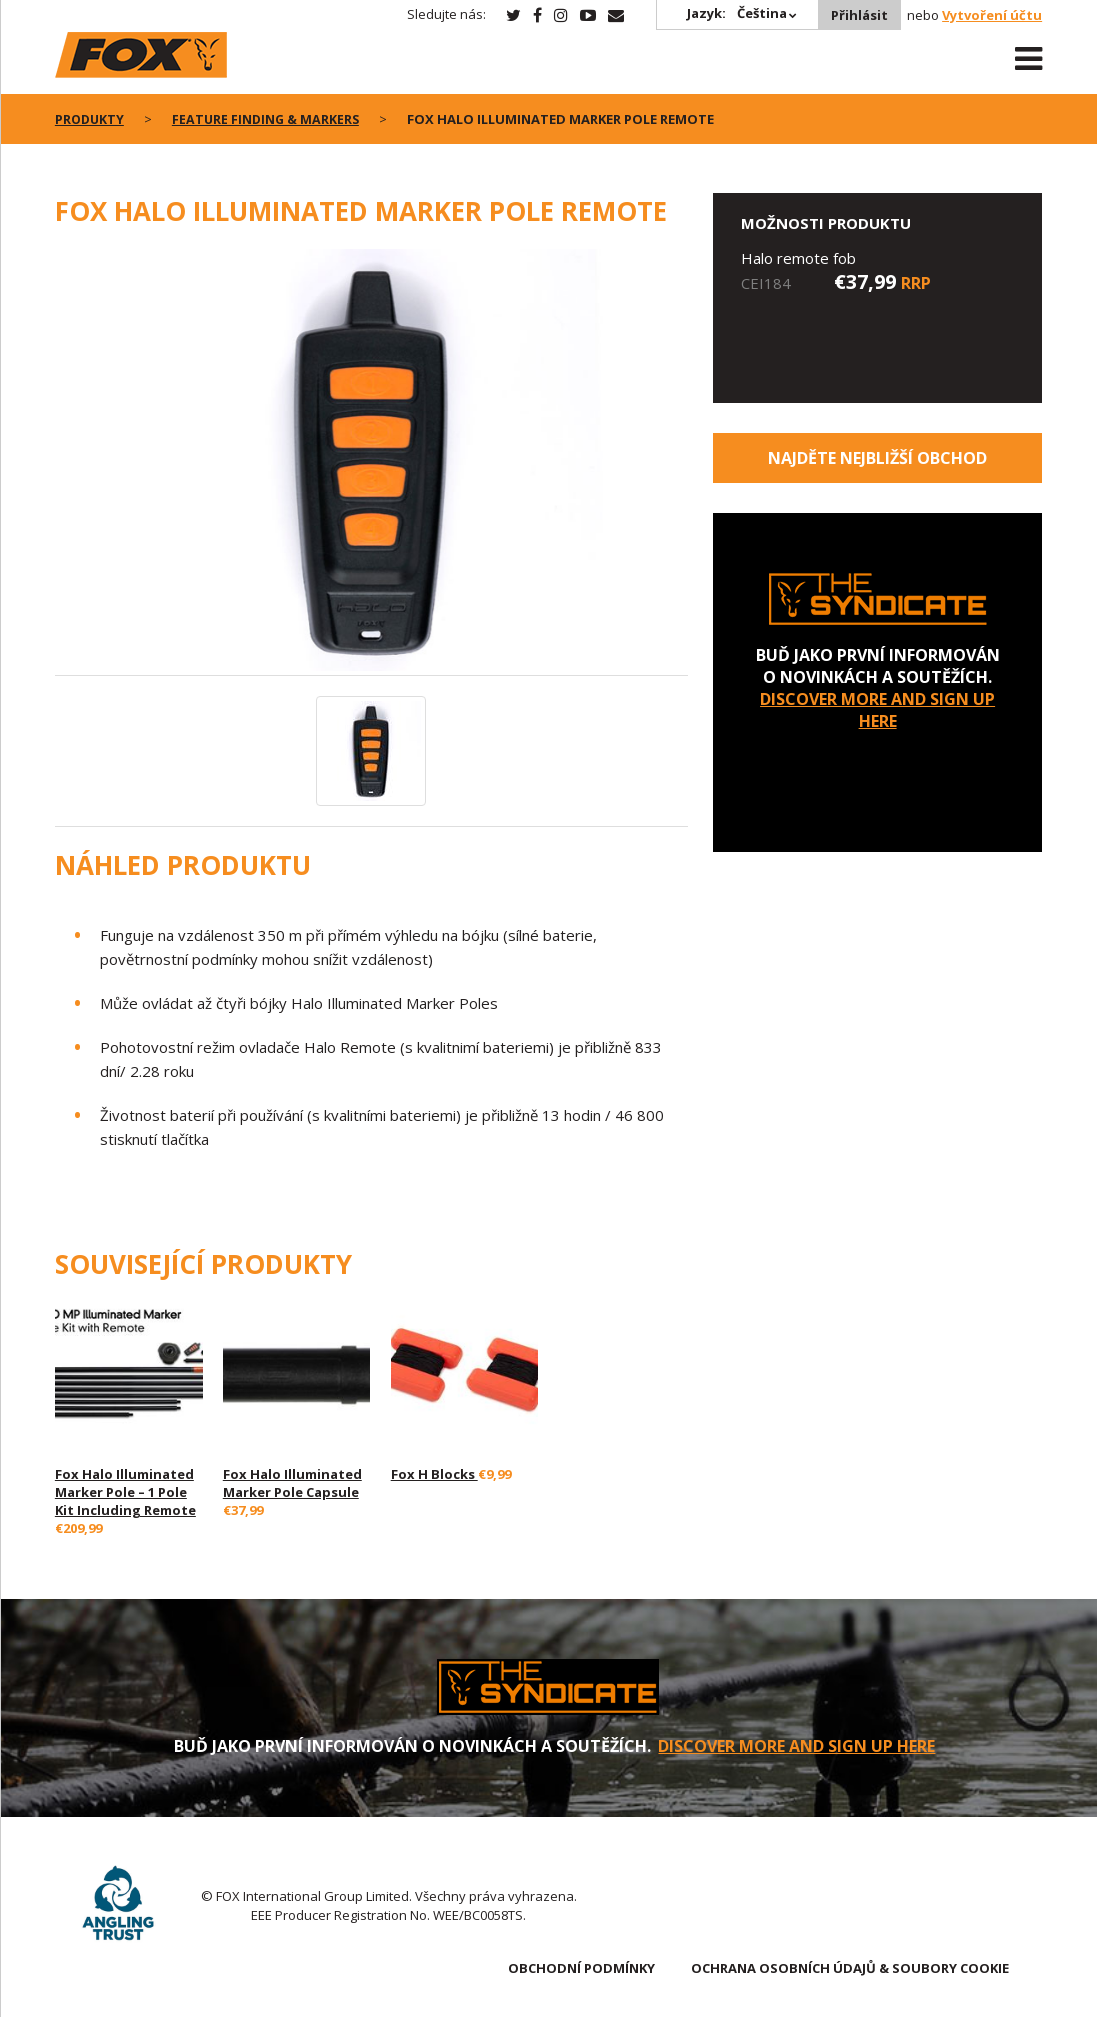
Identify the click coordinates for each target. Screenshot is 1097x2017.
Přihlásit (857, 15)
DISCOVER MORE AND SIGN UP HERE (877, 710)
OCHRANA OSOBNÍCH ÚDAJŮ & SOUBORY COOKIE (850, 1968)
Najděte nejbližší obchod (877, 458)
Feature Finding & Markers (270, 119)
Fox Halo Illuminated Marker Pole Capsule (292, 1483)
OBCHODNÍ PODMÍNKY (581, 1968)
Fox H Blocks (434, 1474)
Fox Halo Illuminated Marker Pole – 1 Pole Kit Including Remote (125, 1492)
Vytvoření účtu (992, 15)
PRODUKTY (91, 119)
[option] (371, 462)
